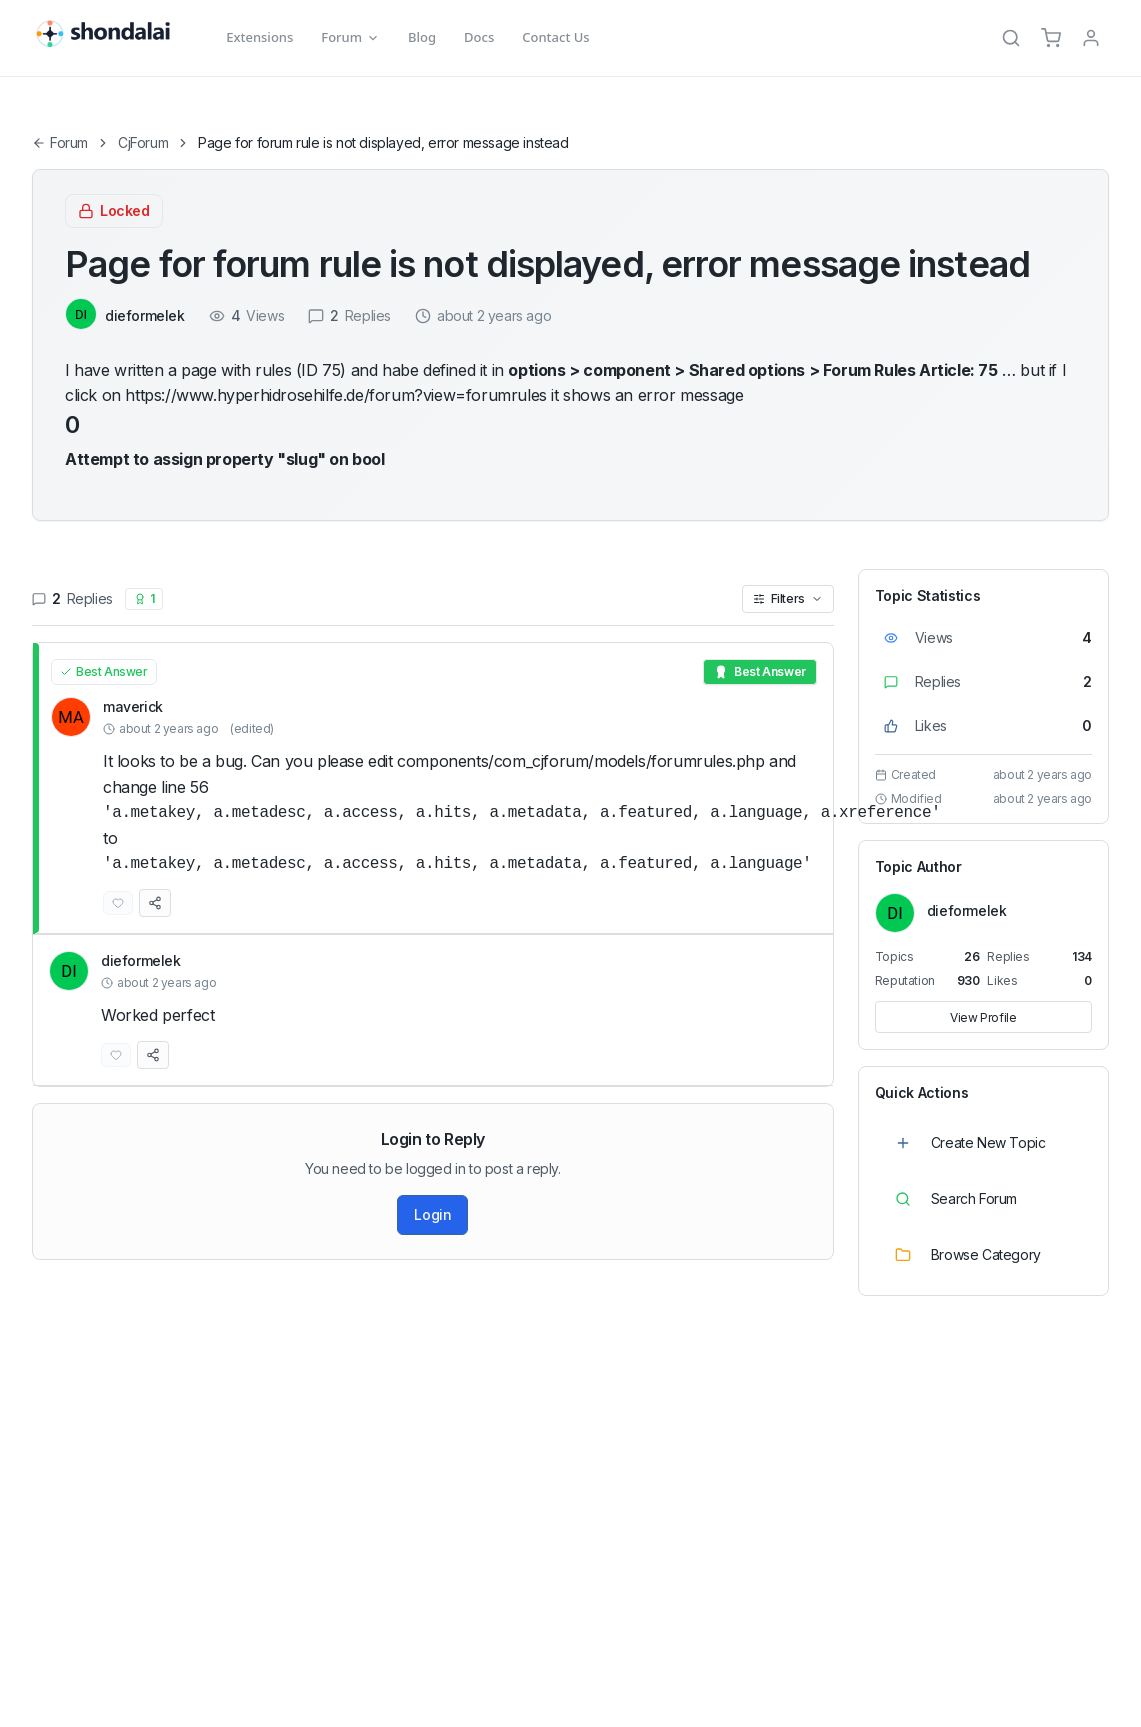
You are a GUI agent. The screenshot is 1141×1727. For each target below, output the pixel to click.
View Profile (983, 1017)
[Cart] (1051, 38)
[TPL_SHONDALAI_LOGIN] (1091, 38)
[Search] (1011, 38)
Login (432, 1214)
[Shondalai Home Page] (115, 35)
